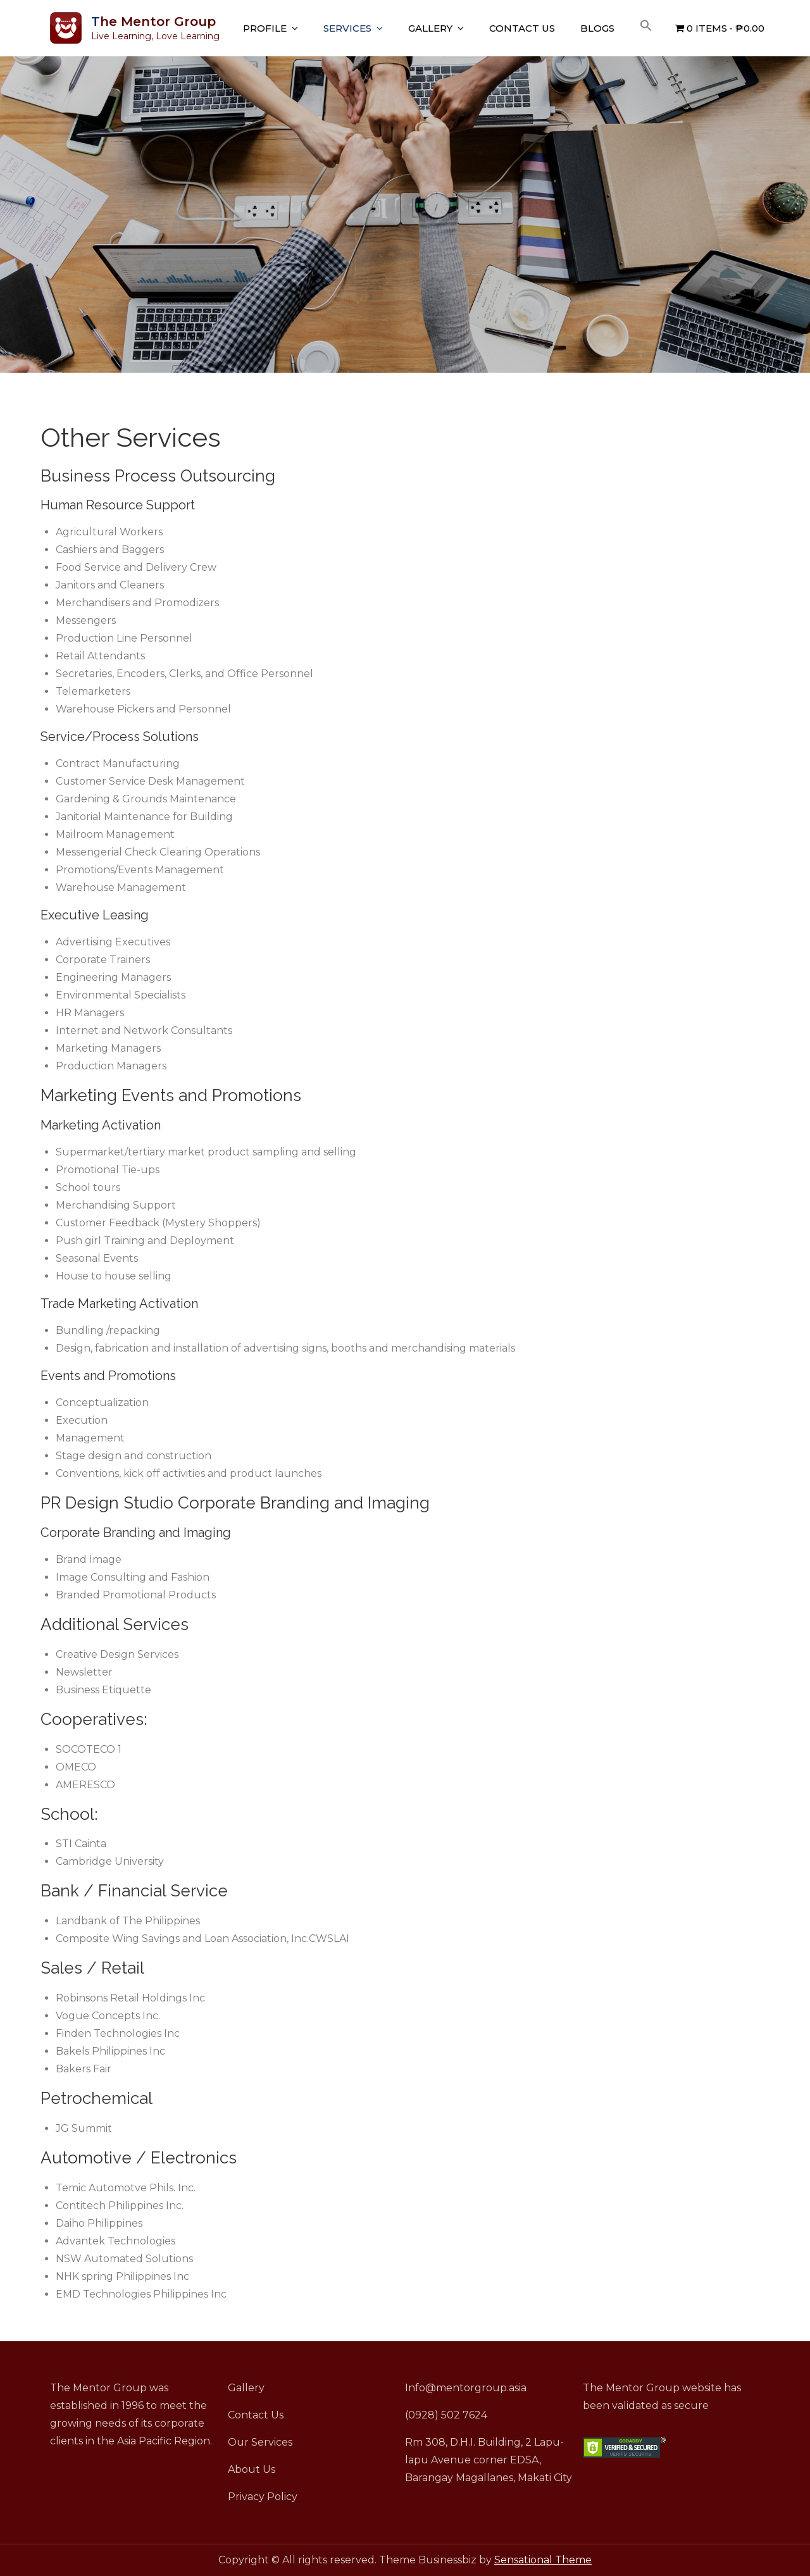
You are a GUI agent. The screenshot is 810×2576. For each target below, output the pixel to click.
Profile (265, 28)
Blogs (597, 28)
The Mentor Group (153, 21)
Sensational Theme (543, 2560)
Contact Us (522, 28)
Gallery (430, 28)
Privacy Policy (262, 2497)
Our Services (260, 2442)
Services (347, 28)
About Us (251, 2469)
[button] (646, 26)
